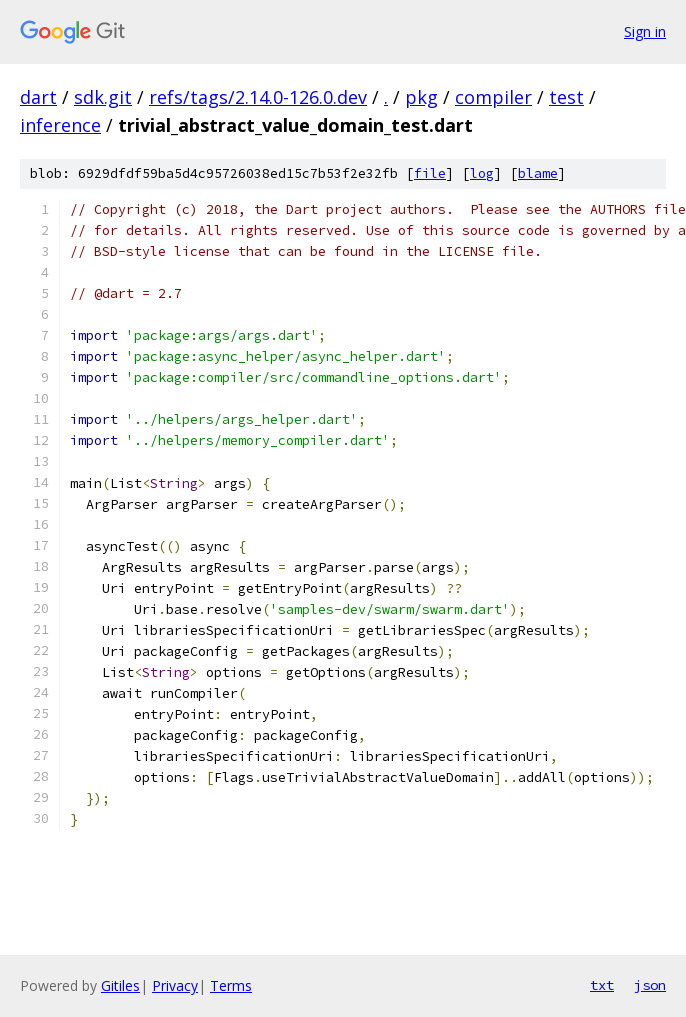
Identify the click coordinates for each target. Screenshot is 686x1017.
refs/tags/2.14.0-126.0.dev (258, 97)
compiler (493, 97)
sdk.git (103, 97)
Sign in (645, 31)
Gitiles (120, 985)
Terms (231, 985)
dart (38, 97)
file (430, 173)
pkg (421, 97)
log (482, 173)
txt (602, 985)
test (566, 97)
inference (60, 125)
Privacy (175, 985)
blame (538, 173)
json (650, 985)
